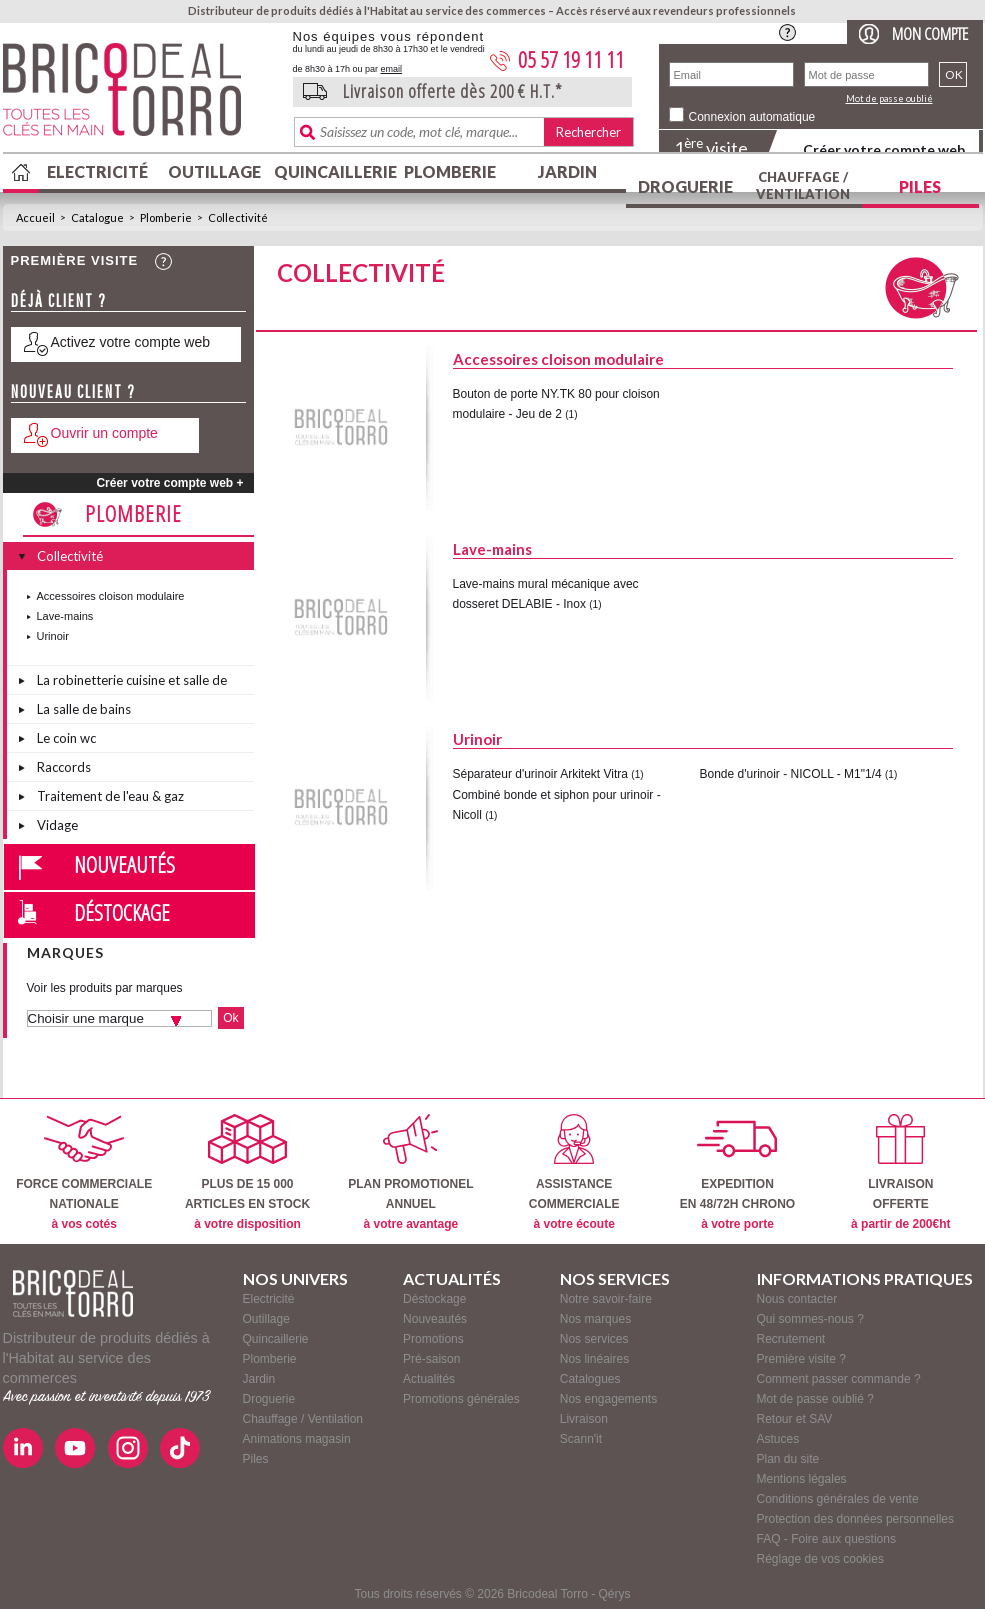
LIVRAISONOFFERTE (900, 1172)
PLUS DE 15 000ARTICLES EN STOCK (247, 1172)
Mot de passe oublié (889, 98)
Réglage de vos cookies (820, 1559)
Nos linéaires (594, 1359)
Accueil (35, 217)
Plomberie (450, 171)
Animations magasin (297, 1439)
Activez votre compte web (131, 342)
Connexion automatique (752, 117)
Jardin (567, 171)
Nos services (594, 1339)
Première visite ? (801, 1359)
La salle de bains (84, 709)
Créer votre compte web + (169, 483)
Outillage (214, 171)
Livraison (584, 1419)
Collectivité (238, 217)
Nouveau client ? (73, 391)
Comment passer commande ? (839, 1379)
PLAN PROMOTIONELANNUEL (410, 1172)
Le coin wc (66, 738)
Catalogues (590, 1379)
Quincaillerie (333, 171)
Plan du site (788, 1459)
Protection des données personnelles (855, 1519)
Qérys (615, 1594)
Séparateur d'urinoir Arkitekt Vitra (541, 774)
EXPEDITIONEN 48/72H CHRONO (737, 1172)
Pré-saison (431, 1359)
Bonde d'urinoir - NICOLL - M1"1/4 (791, 774)
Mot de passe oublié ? (815, 1399)
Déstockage (122, 912)
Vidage (57, 825)
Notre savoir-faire (606, 1299)
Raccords (64, 767)
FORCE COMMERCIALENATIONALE (84, 1172)
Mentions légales (802, 1479)
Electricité (97, 171)
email (392, 69)
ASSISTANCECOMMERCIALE (574, 1172)
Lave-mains (65, 616)
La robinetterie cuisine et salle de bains (132, 683)
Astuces (778, 1439)
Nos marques (595, 1319)
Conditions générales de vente (838, 1499)
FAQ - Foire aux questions (826, 1539)
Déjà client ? (59, 300)
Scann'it (581, 1439)
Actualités (429, 1379)
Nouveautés (124, 864)
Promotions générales (461, 1399)
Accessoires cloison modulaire (111, 596)
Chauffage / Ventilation (803, 185)
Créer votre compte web (884, 149)
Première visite (75, 260)
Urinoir (53, 636)
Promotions (433, 1339)
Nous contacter (797, 1299)
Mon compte (930, 33)
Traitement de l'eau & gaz (110, 796)
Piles (920, 186)
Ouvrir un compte (104, 433)
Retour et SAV (795, 1419)
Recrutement (791, 1339)
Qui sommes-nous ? (810, 1319)
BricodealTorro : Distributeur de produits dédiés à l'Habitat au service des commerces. (140, 96)
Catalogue (97, 217)
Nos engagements (608, 1399)
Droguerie (685, 186)
